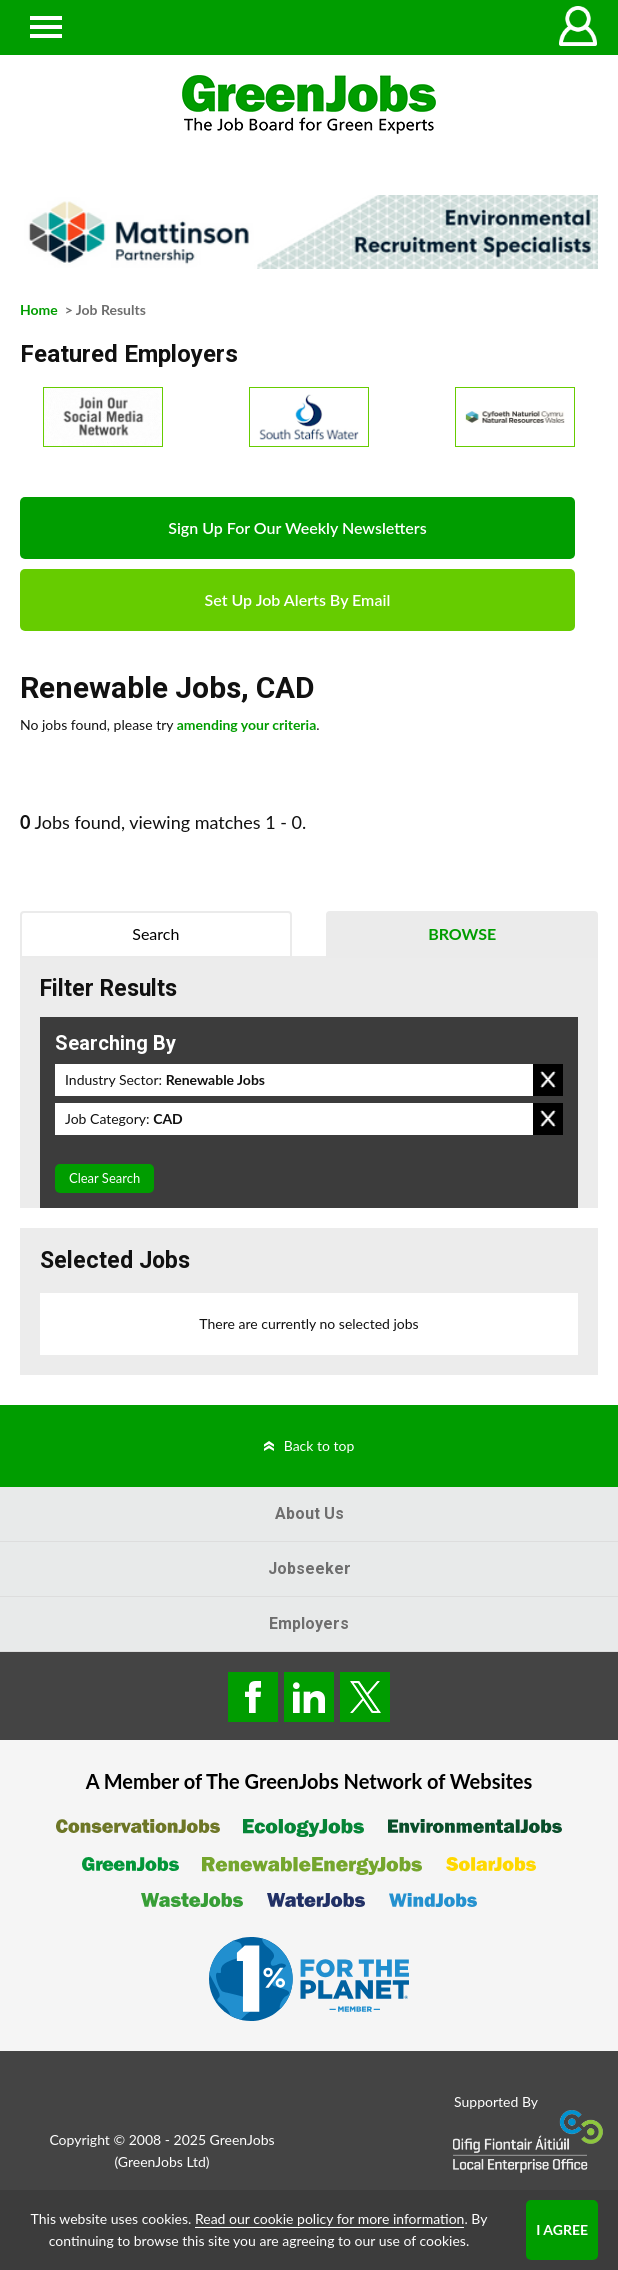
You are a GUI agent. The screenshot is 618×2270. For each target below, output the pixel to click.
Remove (548, 1080)
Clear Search (104, 1178)
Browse (462, 933)
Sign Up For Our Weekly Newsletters (297, 527)
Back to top (319, 1445)
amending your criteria (247, 724)
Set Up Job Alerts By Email (298, 599)
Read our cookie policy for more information (329, 2218)
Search (155, 933)
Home (39, 309)
